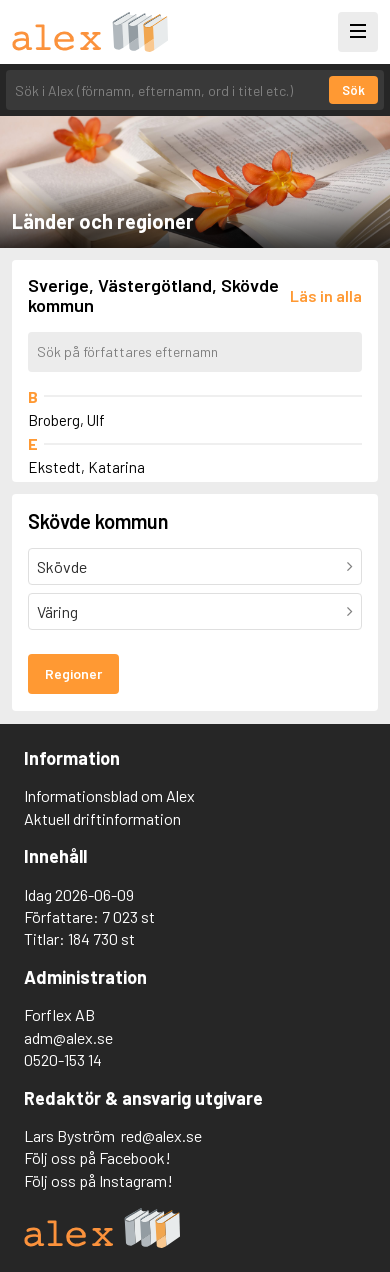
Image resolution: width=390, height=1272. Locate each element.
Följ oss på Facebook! (97, 1157)
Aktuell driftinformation (102, 818)
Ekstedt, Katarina (86, 467)
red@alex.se (161, 1135)
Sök (353, 90)
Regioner (73, 673)
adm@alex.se (68, 1037)
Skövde (62, 566)
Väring (57, 611)
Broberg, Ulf (66, 420)
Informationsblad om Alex (109, 795)
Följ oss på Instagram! (98, 1180)
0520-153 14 (63, 1059)
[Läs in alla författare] (326, 295)
